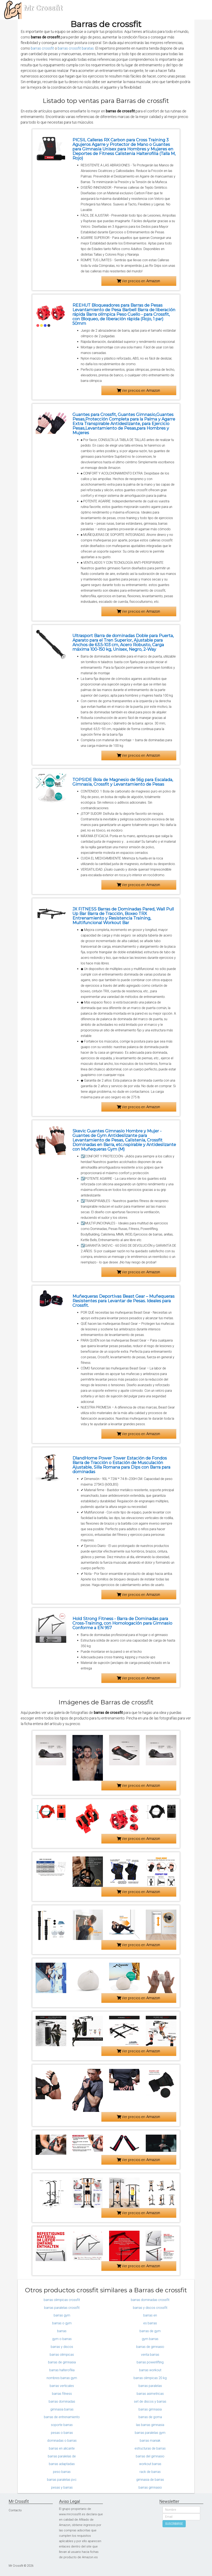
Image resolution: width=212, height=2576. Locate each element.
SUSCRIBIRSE (174, 2523)
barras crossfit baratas (76, 48)
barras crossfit (42, 48)
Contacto (15, 2510)
